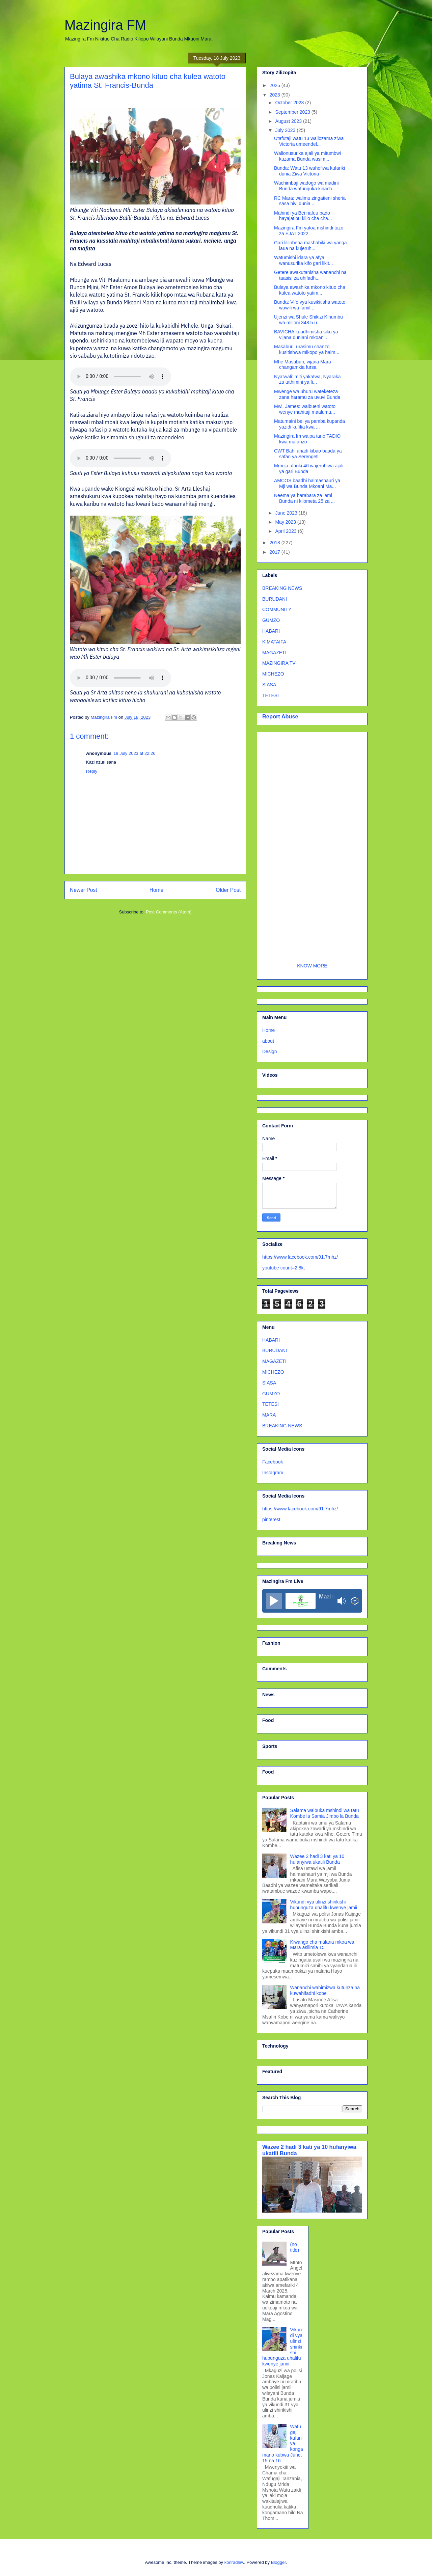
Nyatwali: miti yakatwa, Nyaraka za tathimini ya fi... (307, 379)
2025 (275, 85)
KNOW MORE (312, 965)
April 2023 (286, 531)
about (268, 1041)
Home (157, 890)
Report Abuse (280, 716)
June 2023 (286, 513)
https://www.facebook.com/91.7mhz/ (300, 1257)
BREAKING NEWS (282, 588)
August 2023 (289, 121)
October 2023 (290, 102)
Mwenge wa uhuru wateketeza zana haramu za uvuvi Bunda (307, 394)
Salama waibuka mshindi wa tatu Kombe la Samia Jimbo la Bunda (324, 1813)
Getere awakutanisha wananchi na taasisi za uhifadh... (310, 275)
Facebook (272, 1461)
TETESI (270, 695)
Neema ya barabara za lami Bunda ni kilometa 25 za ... (304, 498)
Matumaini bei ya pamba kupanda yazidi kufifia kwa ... (309, 424)
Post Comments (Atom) (168, 911)
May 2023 (286, 522)
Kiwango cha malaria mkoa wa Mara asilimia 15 (322, 1944)
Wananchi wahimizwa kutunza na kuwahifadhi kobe (325, 1990)
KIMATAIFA (274, 642)
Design (269, 1051)
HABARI (271, 631)
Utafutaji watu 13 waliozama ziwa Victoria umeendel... (309, 141)
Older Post (228, 890)
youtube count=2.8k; (283, 1267)
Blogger (278, 2562)
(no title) (294, 2247)
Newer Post (83, 890)
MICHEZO (273, 674)
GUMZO (271, 620)
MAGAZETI (274, 652)
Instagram (272, 1472)
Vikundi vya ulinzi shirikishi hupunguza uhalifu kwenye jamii (323, 1904)
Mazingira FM (105, 25)
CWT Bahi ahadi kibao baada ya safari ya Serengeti (308, 453)
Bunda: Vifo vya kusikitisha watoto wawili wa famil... (309, 304)
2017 (275, 552)
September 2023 (293, 112)
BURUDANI (274, 599)
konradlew (234, 2562)
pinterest (271, 1519)
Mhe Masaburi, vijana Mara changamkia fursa (302, 364)
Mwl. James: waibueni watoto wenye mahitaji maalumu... (304, 409)
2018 (275, 542)
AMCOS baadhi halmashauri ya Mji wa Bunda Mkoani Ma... (307, 483)
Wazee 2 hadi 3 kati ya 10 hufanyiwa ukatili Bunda (317, 1859)
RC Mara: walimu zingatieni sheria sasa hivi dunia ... (310, 201)
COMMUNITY (276, 609)
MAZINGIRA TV (279, 663)
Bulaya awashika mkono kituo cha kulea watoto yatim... (309, 290)
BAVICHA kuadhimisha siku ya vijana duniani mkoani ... (306, 334)
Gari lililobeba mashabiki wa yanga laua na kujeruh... (310, 245)
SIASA (269, 684)
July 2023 (286, 130)
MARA (269, 1415)
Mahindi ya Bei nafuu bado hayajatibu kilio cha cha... (303, 215)
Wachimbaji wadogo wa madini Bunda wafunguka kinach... (306, 185)
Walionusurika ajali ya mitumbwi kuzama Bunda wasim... (307, 156)
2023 (275, 95)
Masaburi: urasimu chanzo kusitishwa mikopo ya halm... (306, 349)
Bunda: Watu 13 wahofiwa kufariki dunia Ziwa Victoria (309, 170)
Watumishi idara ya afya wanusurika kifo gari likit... (303, 260)
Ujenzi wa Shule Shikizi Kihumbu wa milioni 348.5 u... (308, 319)
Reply (91, 771)
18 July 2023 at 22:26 (134, 753)
